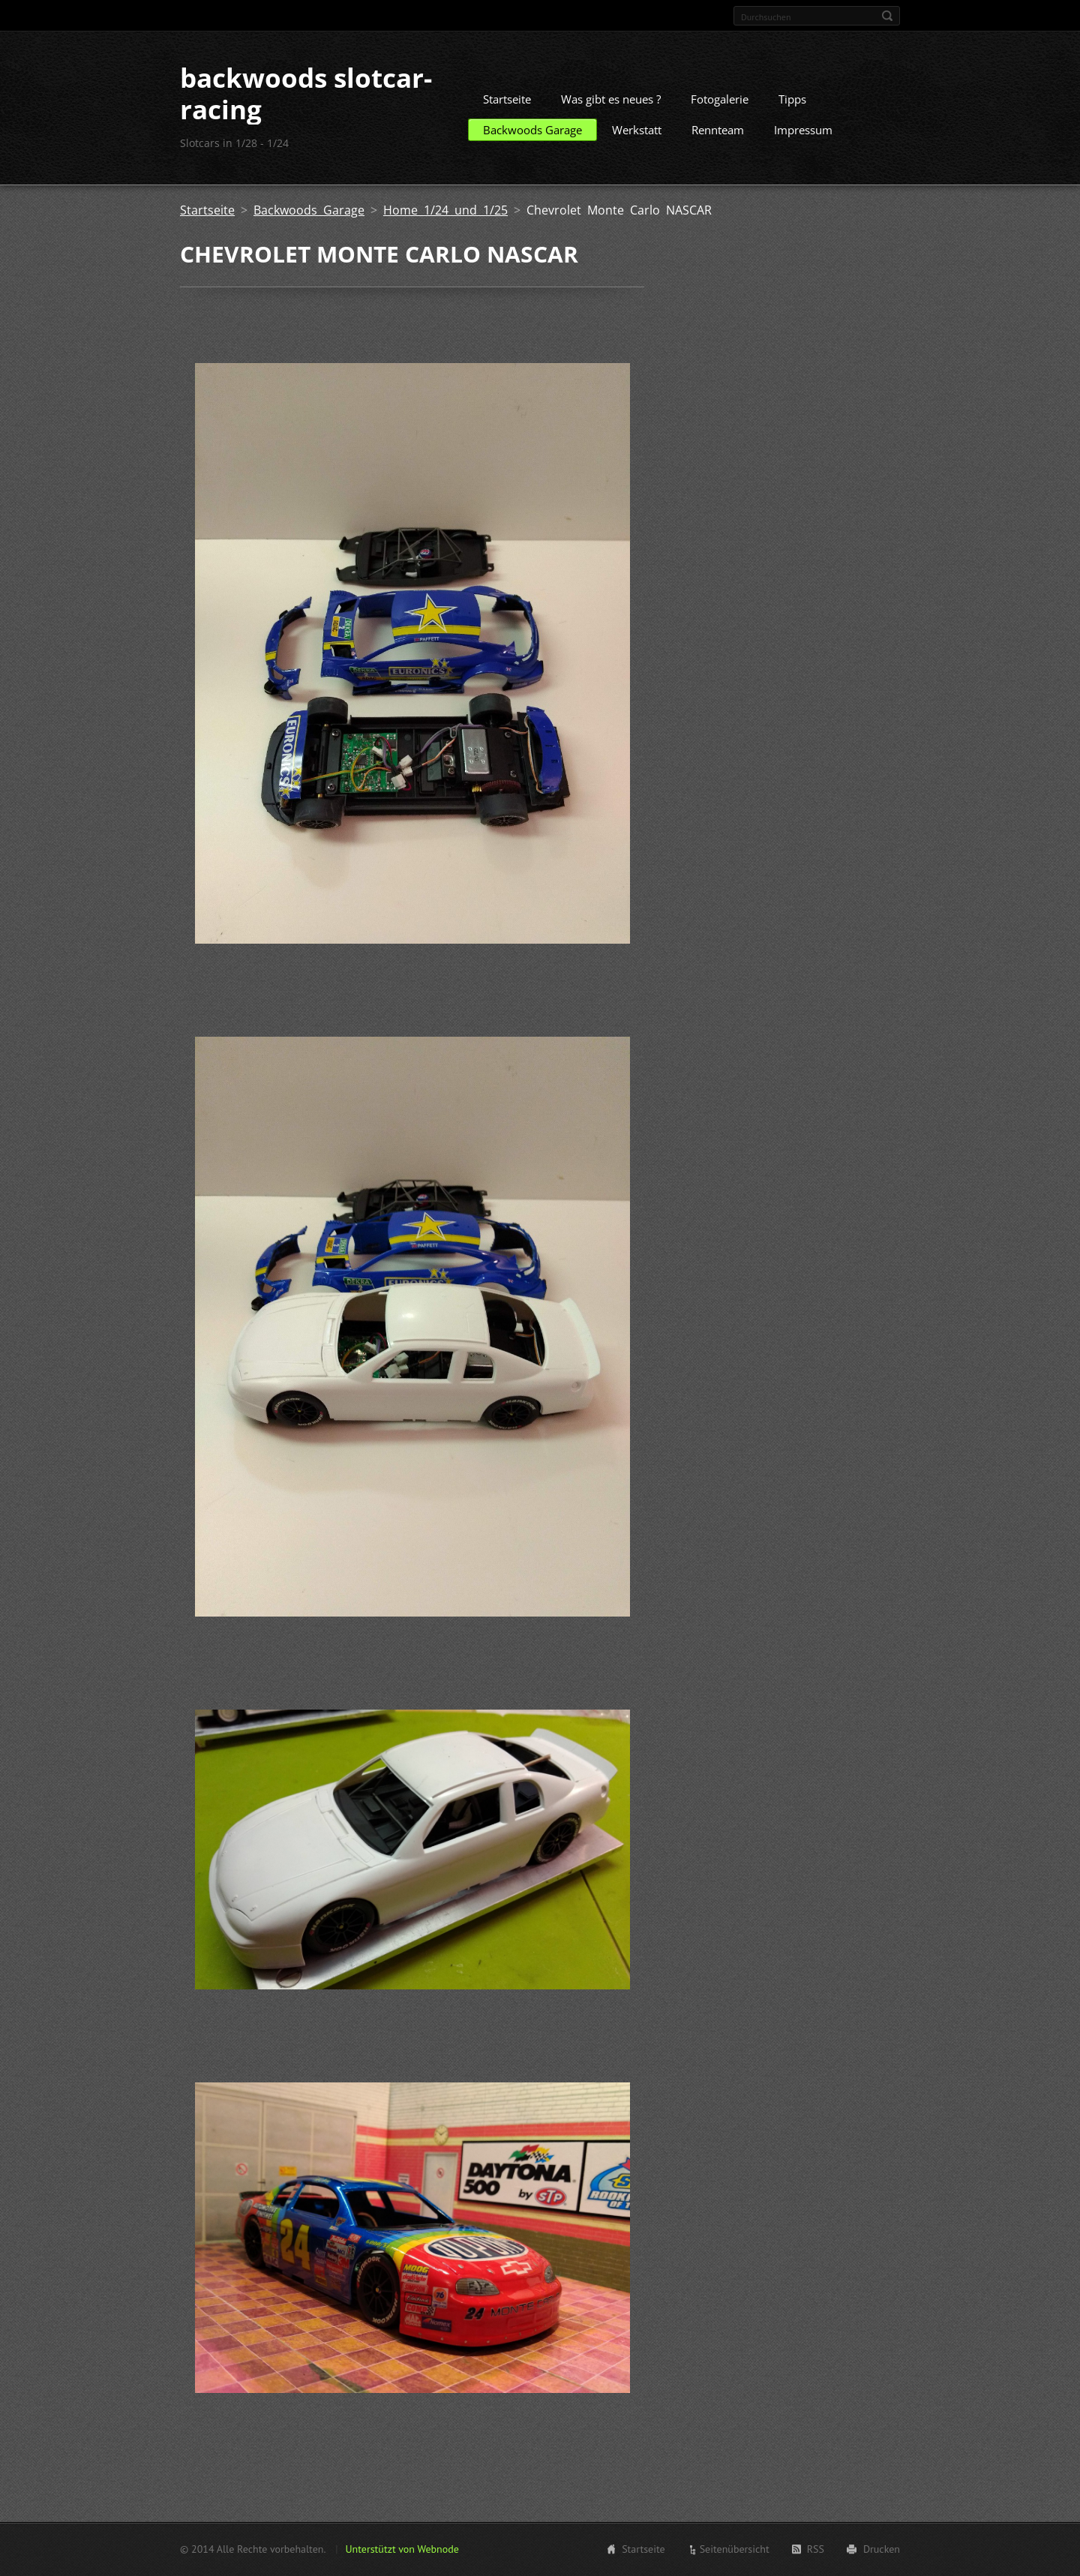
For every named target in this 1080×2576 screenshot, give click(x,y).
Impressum (803, 129)
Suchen (887, 16)
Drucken (881, 2549)
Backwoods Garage (532, 129)
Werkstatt (637, 129)
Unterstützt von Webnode (401, 2549)
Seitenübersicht (735, 2549)
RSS (815, 2549)
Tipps (792, 99)
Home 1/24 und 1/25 (445, 210)
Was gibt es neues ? (611, 99)
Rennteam (718, 129)
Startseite (507, 99)
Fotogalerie (719, 99)
